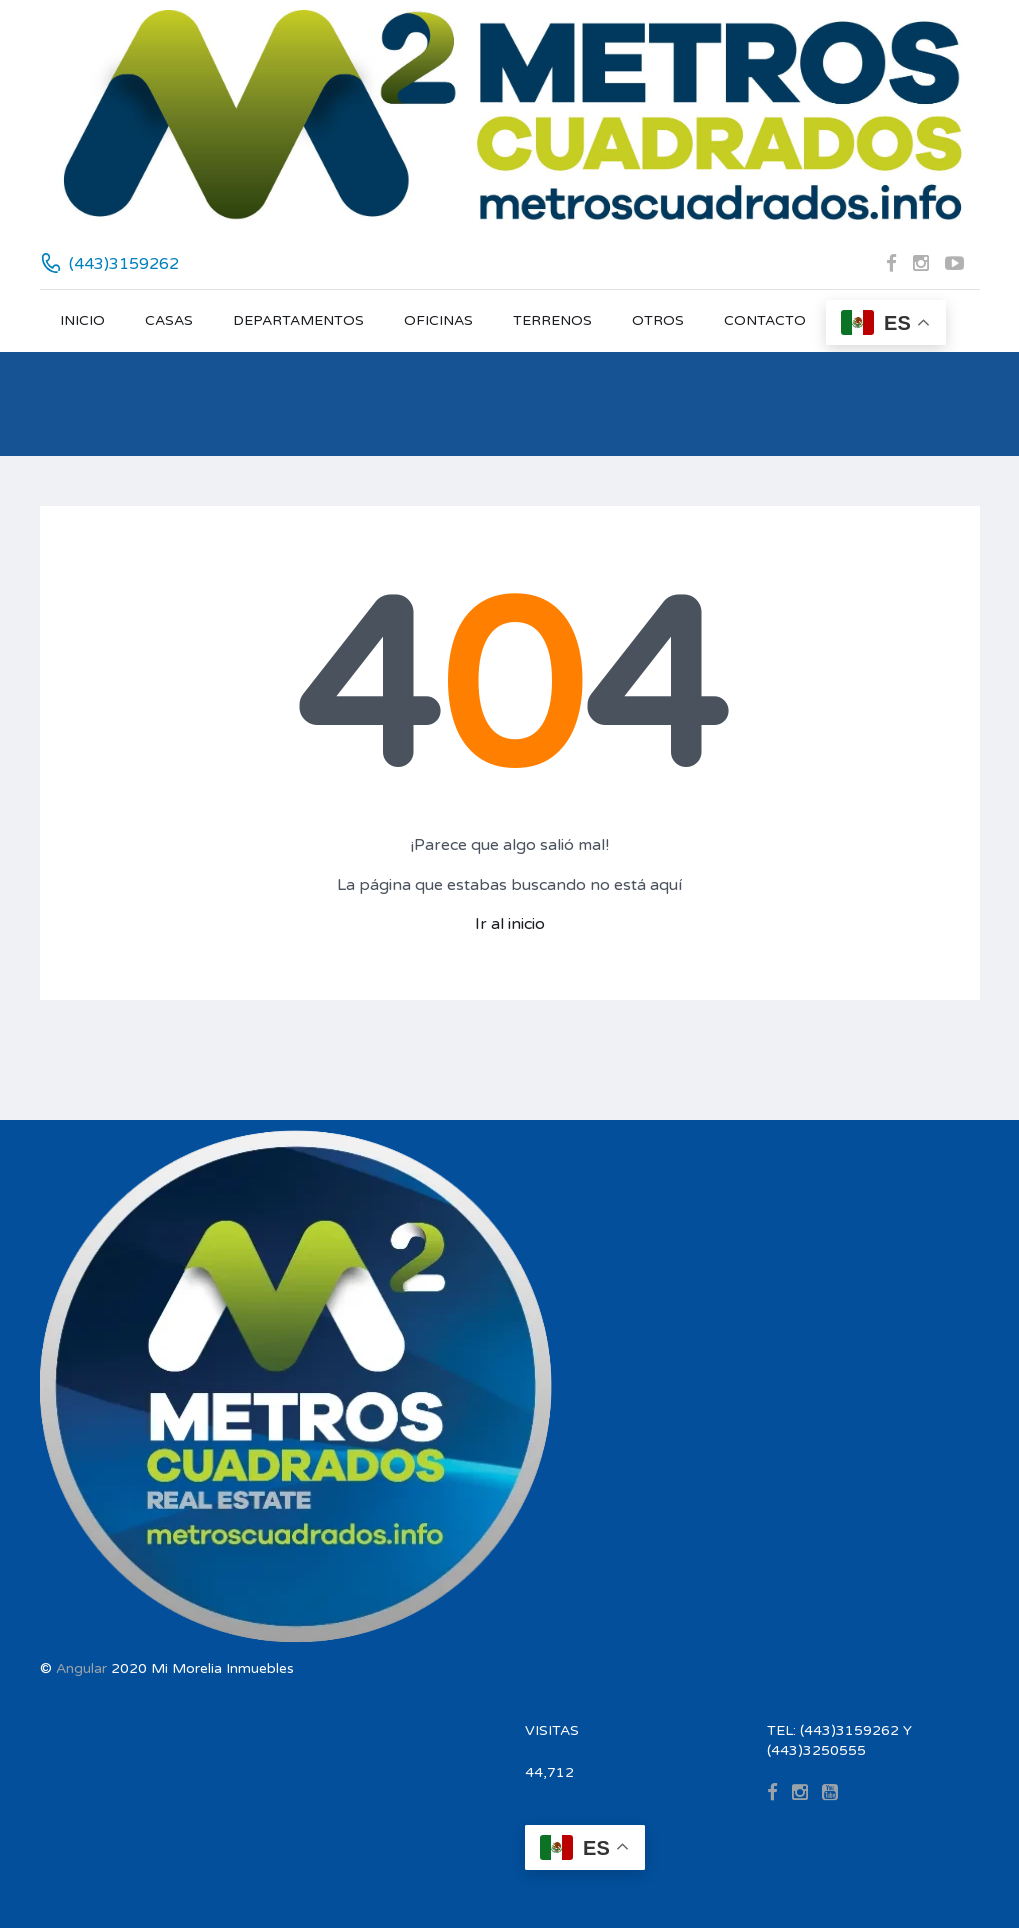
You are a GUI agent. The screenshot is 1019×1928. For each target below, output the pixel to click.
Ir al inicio (510, 924)
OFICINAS (438, 320)
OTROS (658, 320)
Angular (81, 1668)
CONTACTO (765, 320)
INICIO (82, 320)
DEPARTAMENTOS (298, 320)
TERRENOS (552, 320)
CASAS (169, 320)
